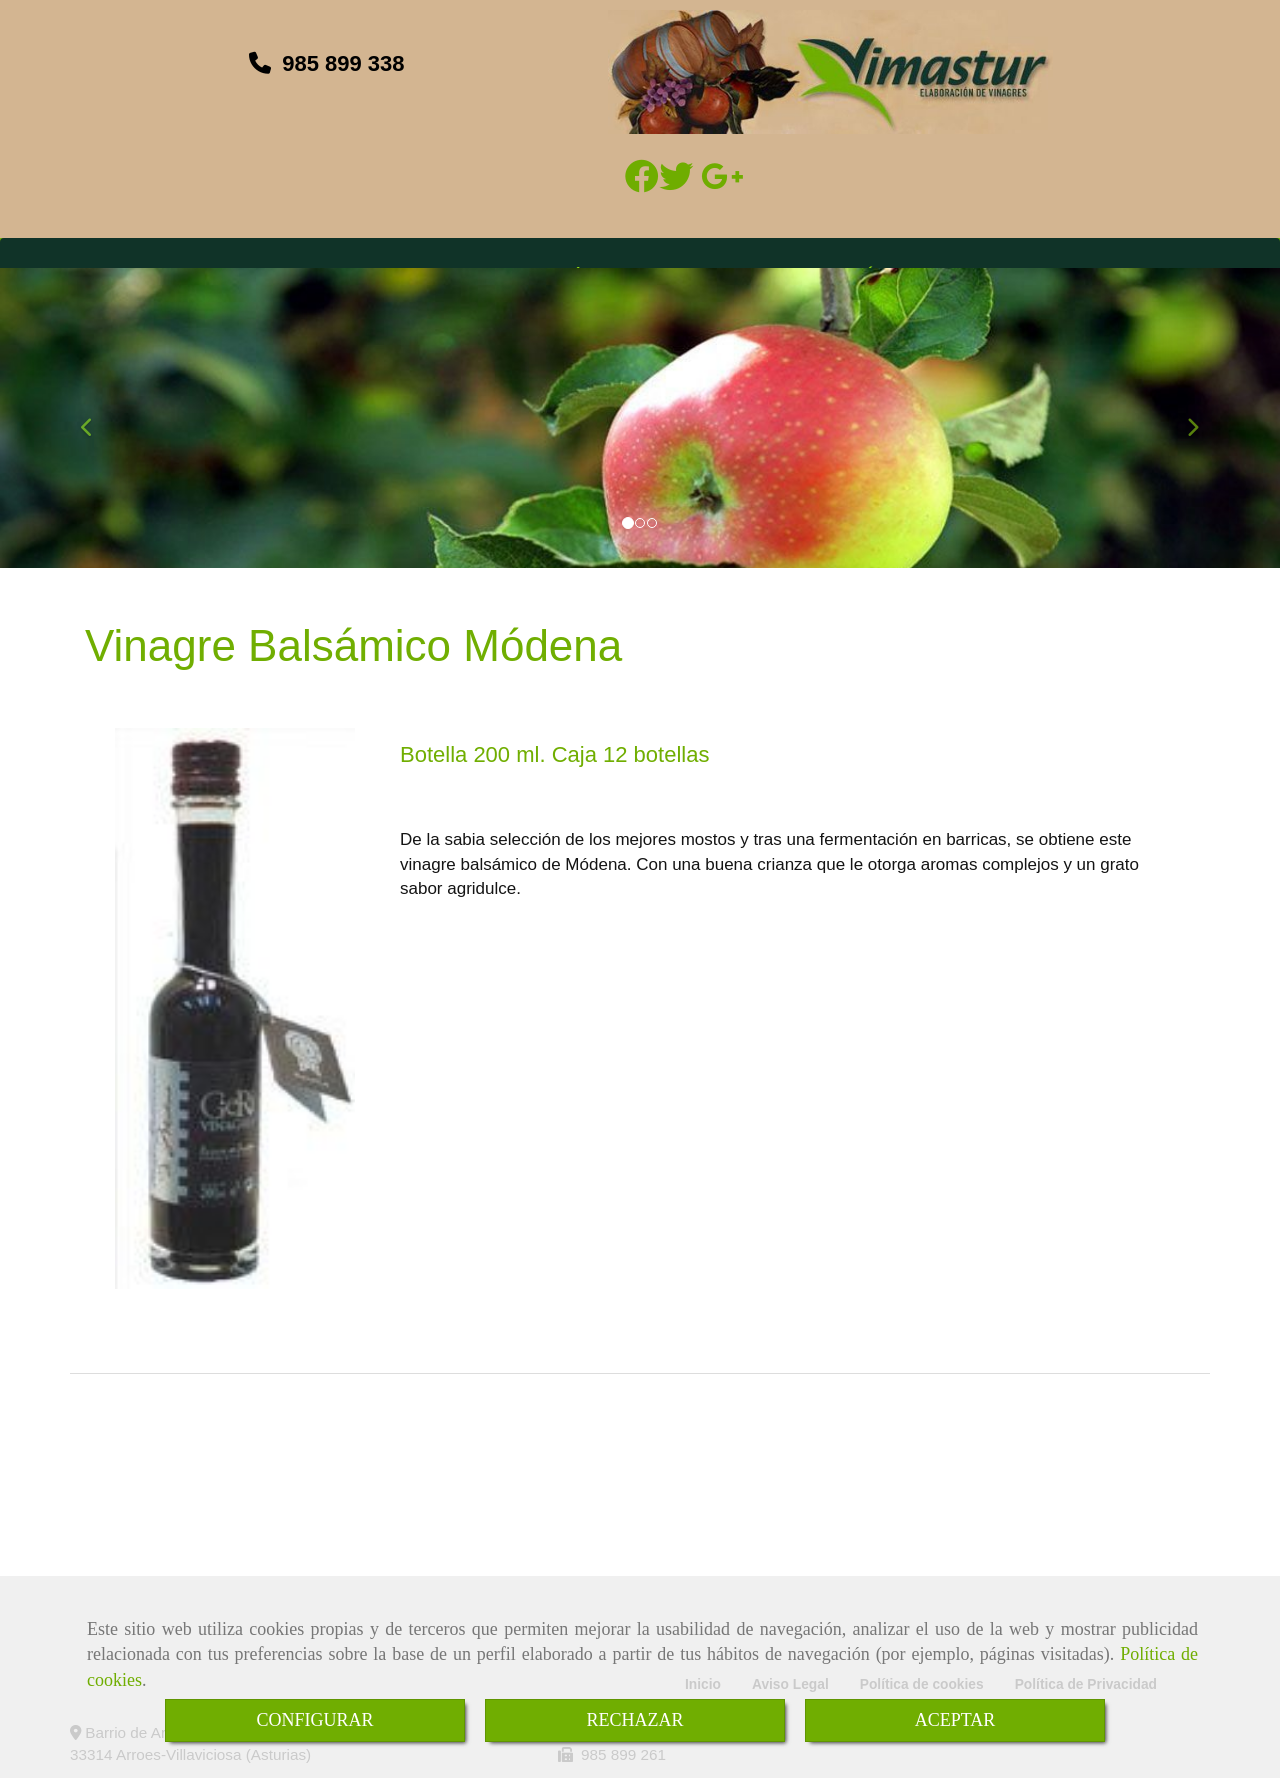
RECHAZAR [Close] (634, 1720)
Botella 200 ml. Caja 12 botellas (554, 754)
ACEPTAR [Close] (955, 1720)
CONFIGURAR (314, 1720)
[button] (96, 418)
